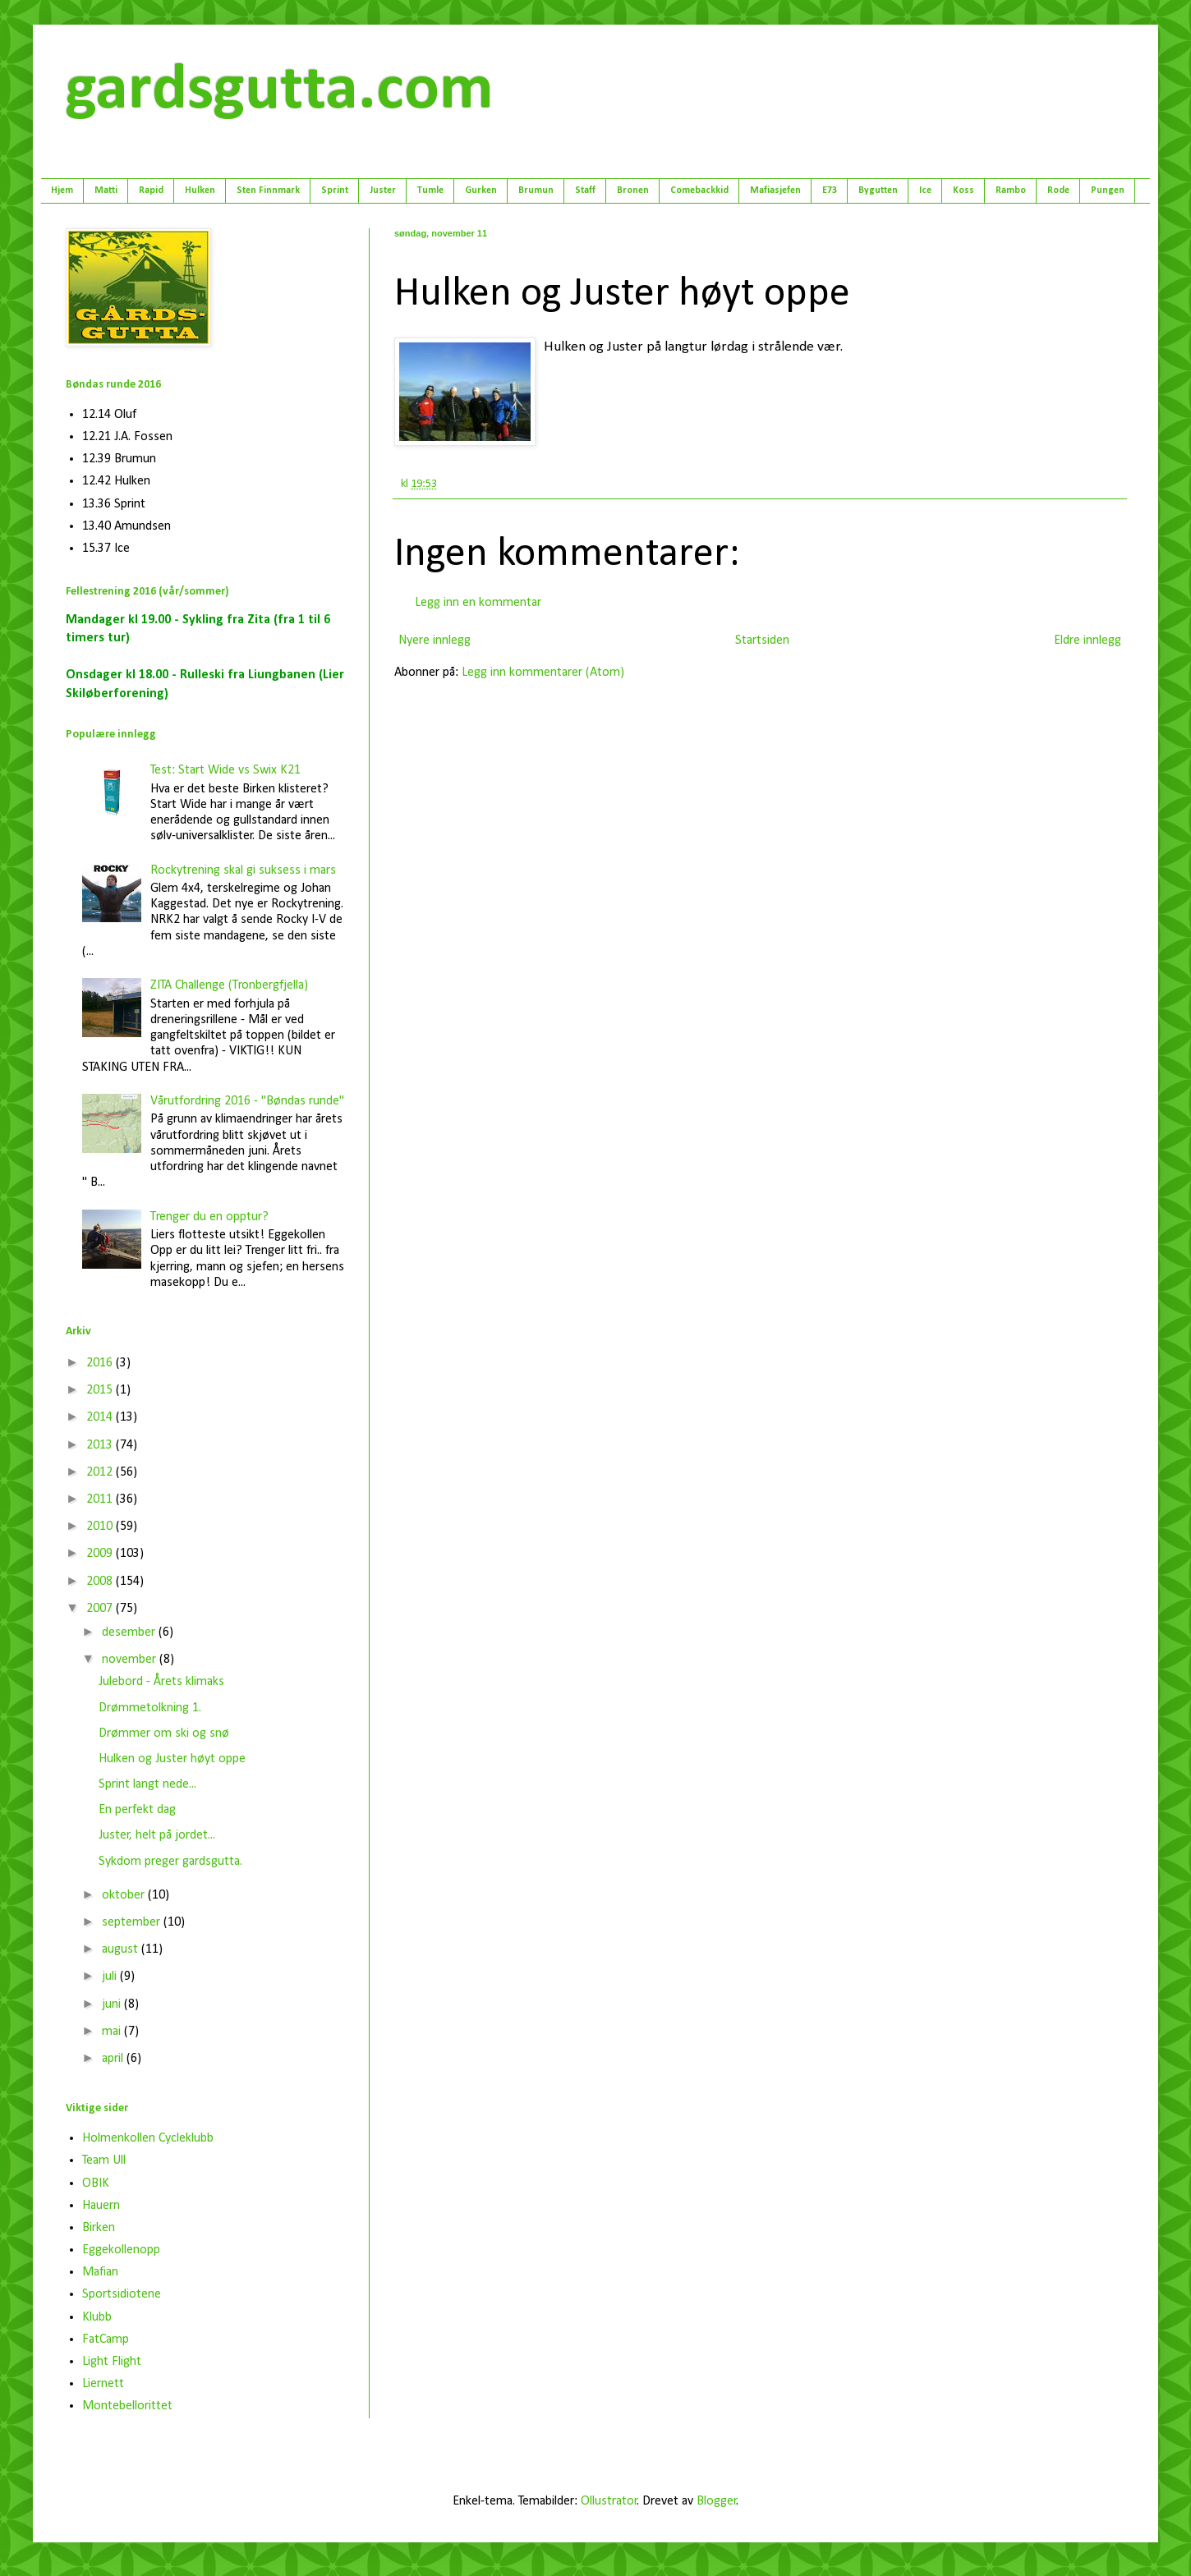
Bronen (633, 190)
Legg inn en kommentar (478, 602)
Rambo (1011, 190)
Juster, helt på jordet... (157, 1835)
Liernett (103, 2383)
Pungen (1107, 190)
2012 (101, 1472)
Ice (925, 190)
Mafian (100, 2272)
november (130, 1659)
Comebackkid (699, 190)
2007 (101, 1608)
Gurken (481, 190)
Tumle (430, 190)
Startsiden (762, 640)
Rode (1058, 190)
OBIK (95, 2183)
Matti (105, 190)
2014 (101, 1417)
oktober (125, 1895)
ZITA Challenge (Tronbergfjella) (229, 985)
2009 (101, 1553)
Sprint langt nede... (147, 1784)
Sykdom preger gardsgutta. (170, 1861)
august (121, 1949)
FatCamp (105, 2339)
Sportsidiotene (121, 2294)
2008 (101, 1581)
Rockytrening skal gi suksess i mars (243, 870)
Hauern (101, 2205)
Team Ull (104, 2160)
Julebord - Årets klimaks (161, 1681)
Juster (383, 190)
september (132, 1922)
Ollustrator (609, 2501)
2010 (101, 1526)
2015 (101, 1390)
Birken (98, 2227)
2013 (101, 1445)
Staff (585, 190)
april (114, 2058)
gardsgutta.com (280, 91)
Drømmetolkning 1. (150, 1708)
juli (111, 1976)
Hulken (200, 190)
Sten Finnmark (268, 190)
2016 (101, 1363)
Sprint (334, 190)
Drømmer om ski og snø (164, 1733)
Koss (963, 190)
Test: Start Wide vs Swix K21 (225, 770)
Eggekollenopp (121, 2250)
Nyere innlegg (434, 640)
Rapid (151, 190)
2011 (101, 1499)
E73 (829, 190)
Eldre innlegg (1087, 640)
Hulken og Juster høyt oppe (172, 1759)
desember (130, 1632)
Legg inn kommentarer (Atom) (543, 672)
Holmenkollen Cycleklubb (148, 2138)
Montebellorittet (127, 2406)
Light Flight (111, 2361)
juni (113, 2004)
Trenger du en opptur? (209, 1217)
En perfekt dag (137, 1809)
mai (113, 2031)
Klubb (97, 2317)
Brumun (536, 190)
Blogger (717, 2501)
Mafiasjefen (775, 190)
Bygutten (878, 190)
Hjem (62, 190)
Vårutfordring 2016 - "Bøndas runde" (247, 1101)
